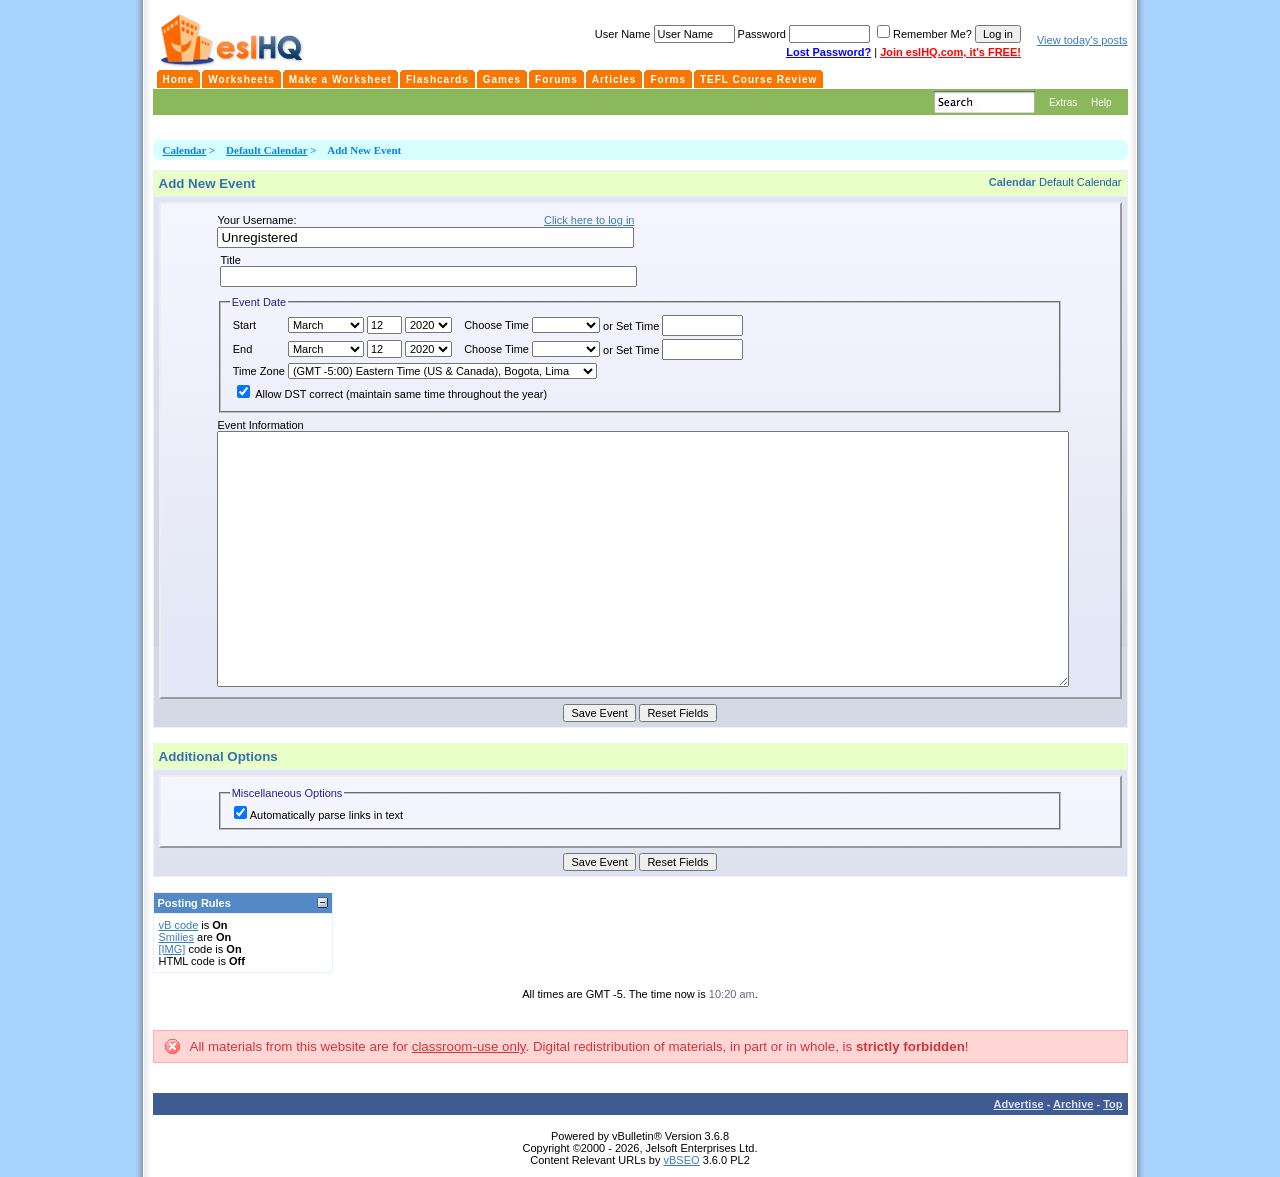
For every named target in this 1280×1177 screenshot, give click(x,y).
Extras (1063, 102)
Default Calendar (266, 150)
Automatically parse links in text (318, 815)
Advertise (1019, 1104)
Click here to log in (589, 220)
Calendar (185, 150)
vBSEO (682, 1160)
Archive (1073, 1104)
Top (1112, 1104)
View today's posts (1082, 40)
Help (1101, 102)
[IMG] (172, 949)
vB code (179, 925)
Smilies (176, 937)
